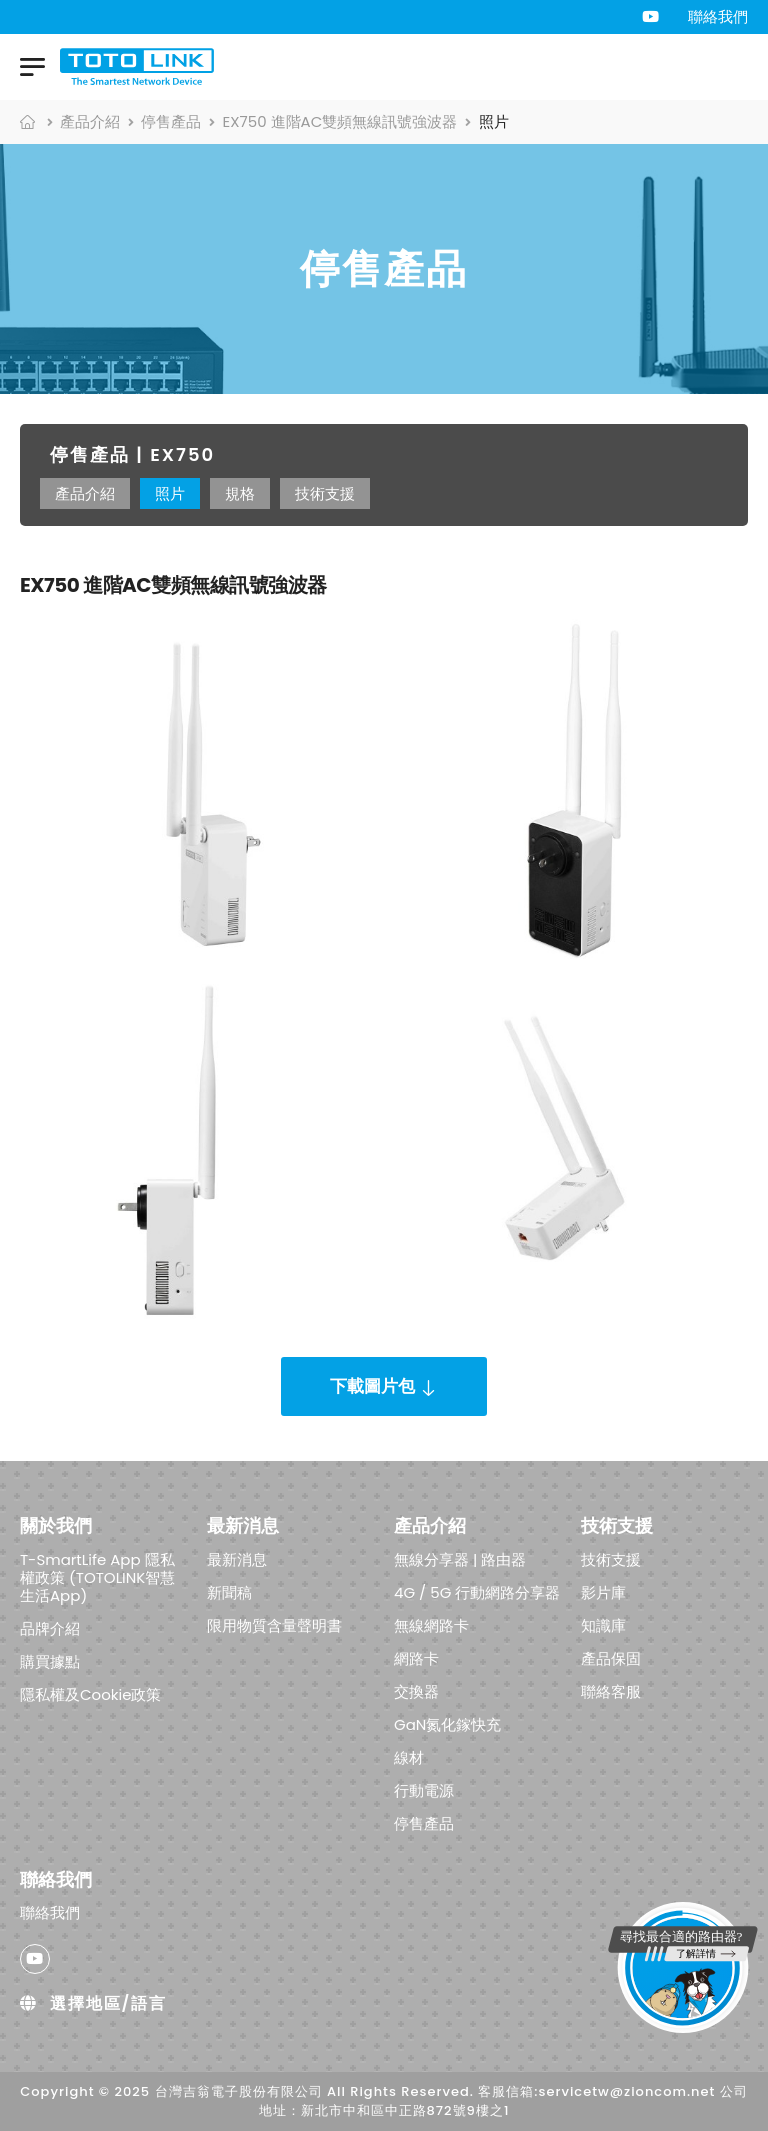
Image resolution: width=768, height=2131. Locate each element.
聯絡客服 (611, 1690)
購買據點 (50, 1660)
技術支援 (325, 493)
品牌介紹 (50, 1627)
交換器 (416, 1690)
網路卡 (416, 1657)
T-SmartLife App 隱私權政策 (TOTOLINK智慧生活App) (97, 1576)
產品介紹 (90, 121)
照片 (170, 493)
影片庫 (603, 1591)
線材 (409, 1756)
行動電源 (424, 1789)
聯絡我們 (718, 16)
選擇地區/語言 (93, 2003)
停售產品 (171, 121)
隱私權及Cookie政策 (91, 1693)
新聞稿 (229, 1591)
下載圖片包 (372, 1386)
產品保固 (611, 1657)
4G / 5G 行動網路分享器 (477, 1591)
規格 (240, 493)
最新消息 (237, 1558)
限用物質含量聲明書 (274, 1624)
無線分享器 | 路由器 (460, 1558)
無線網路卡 (431, 1624)
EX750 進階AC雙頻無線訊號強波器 (340, 121)
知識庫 (603, 1624)
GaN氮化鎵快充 (447, 1723)
